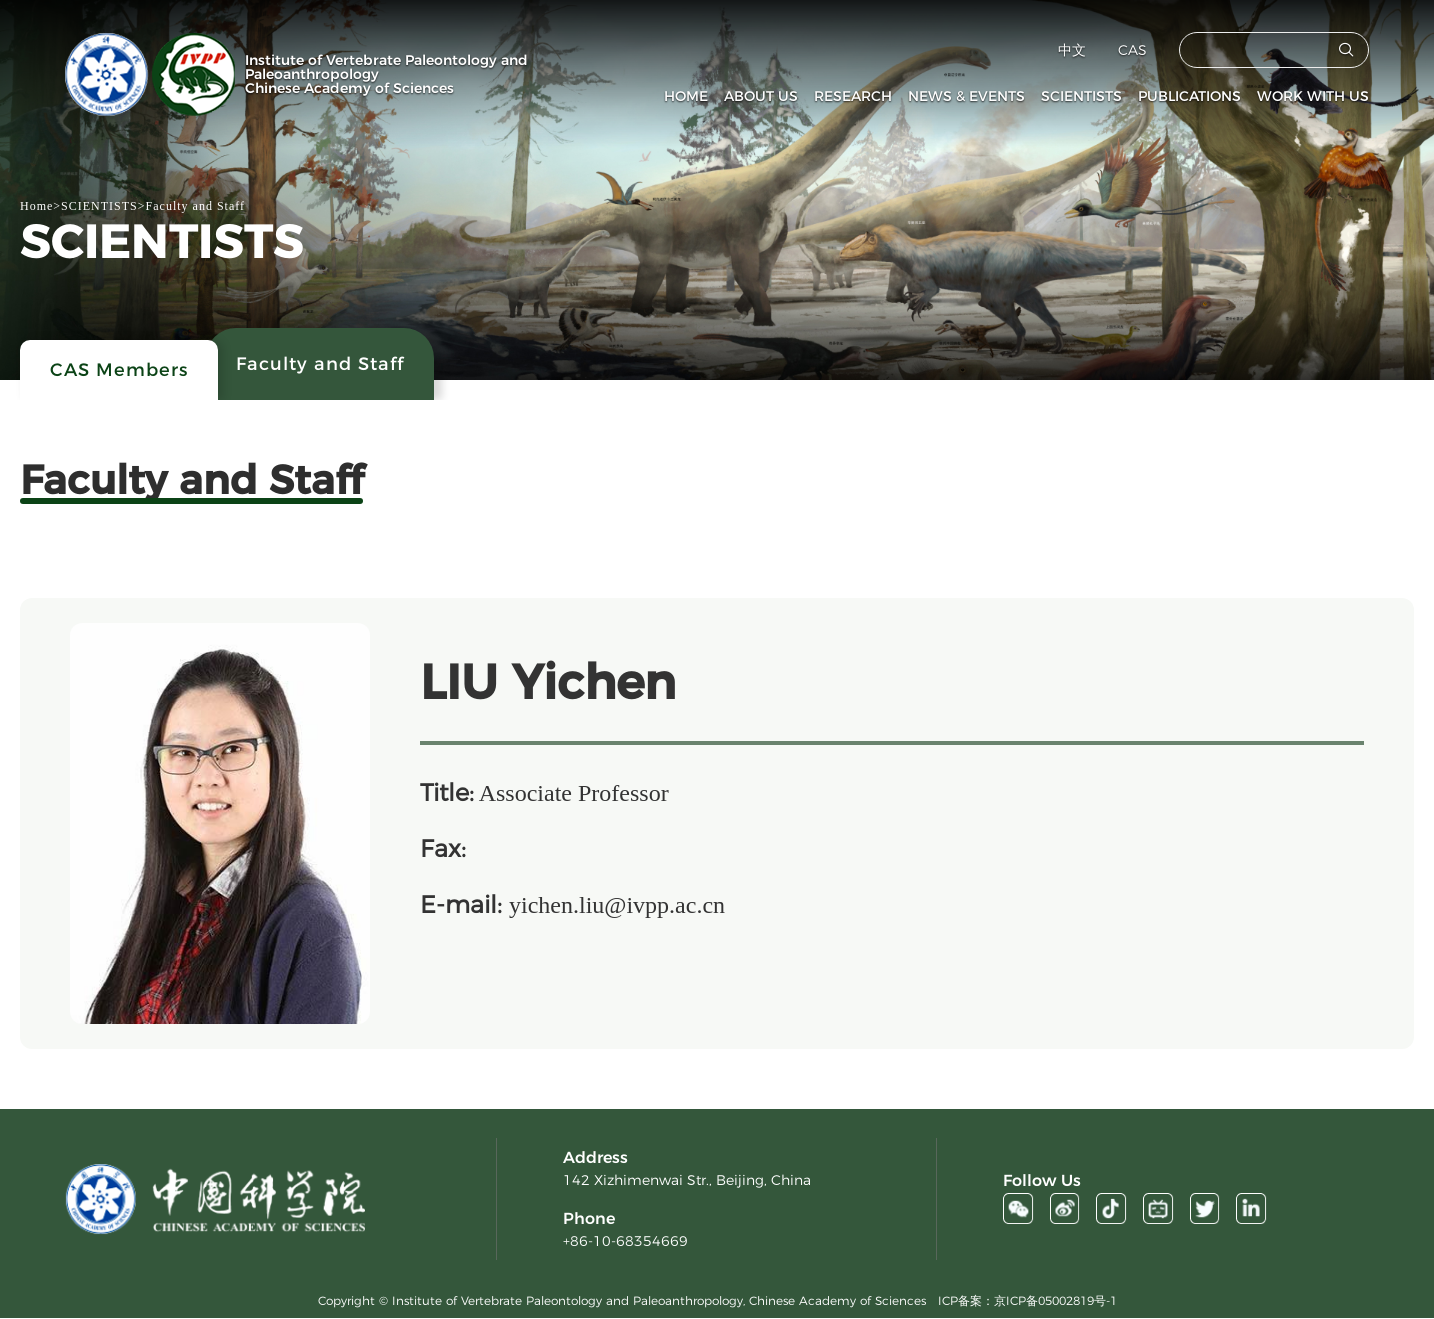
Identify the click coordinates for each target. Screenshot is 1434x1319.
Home (36, 206)
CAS (1132, 50)
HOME (686, 96)
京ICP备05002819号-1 (1055, 1301)
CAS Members (119, 370)
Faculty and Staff (195, 206)
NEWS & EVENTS (966, 96)
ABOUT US (761, 96)
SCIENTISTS (1081, 96)
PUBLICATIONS (1189, 96)
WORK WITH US (1313, 96)
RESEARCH (853, 96)
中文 (1072, 50)
